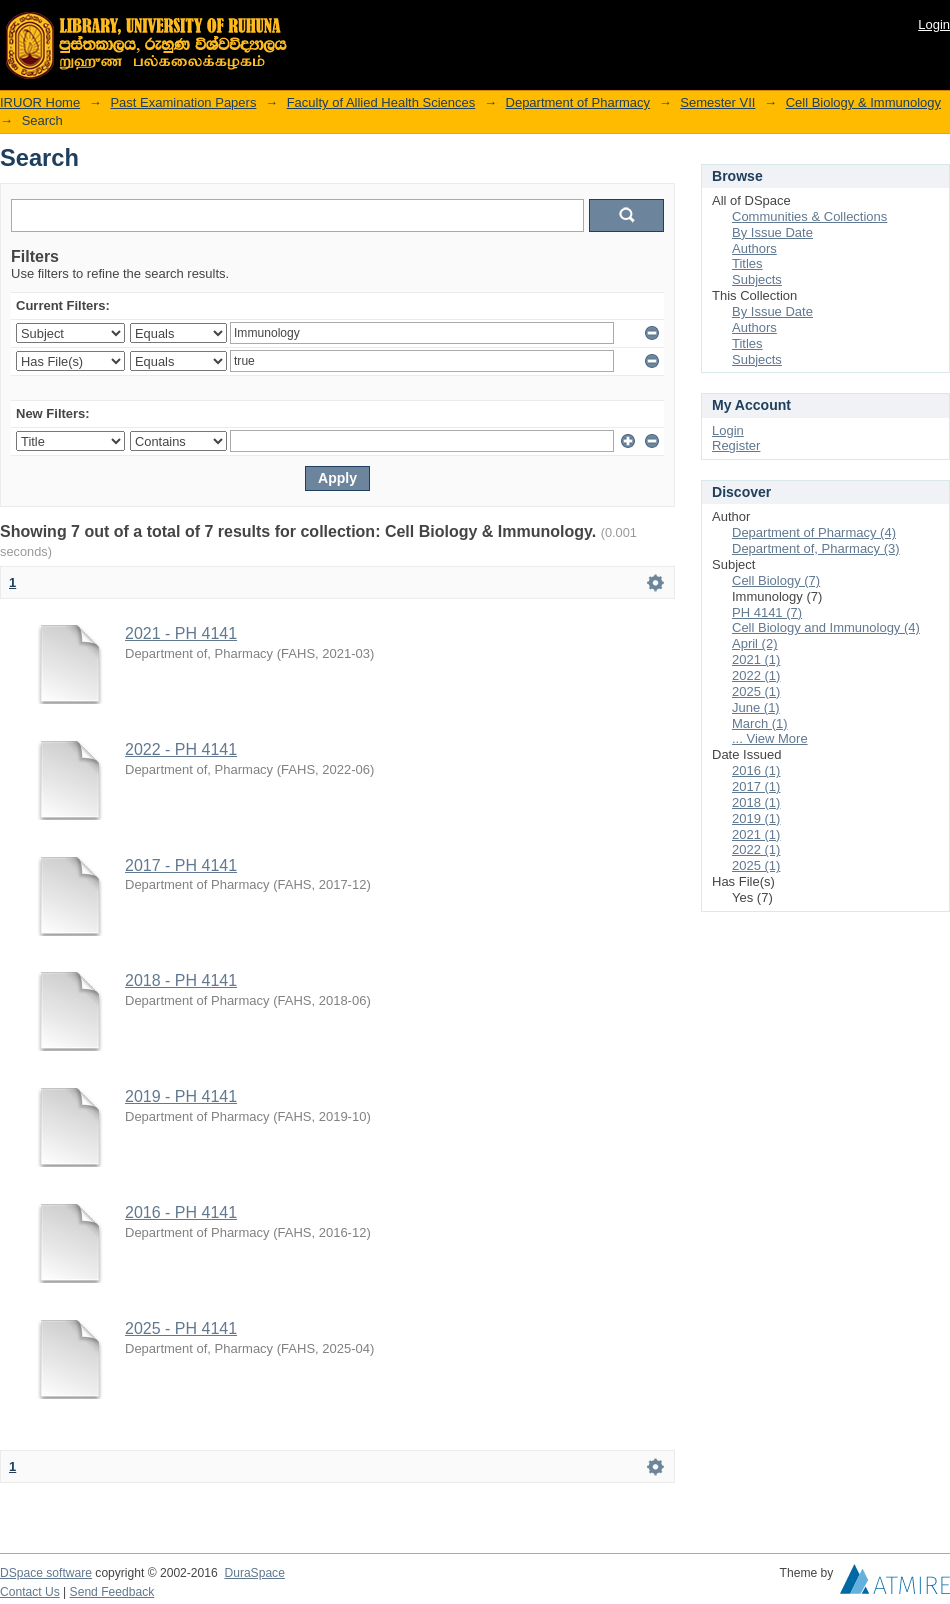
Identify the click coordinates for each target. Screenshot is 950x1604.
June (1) (756, 707)
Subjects (757, 279)
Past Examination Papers (183, 102)
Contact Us (30, 1592)
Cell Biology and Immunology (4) (826, 627)
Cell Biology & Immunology (863, 102)
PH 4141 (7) (767, 612)
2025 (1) (756, 691)
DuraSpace (254, 1573)
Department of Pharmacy (578, 102)
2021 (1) (756, 659)
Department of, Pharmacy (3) (816, 548)
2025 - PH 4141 (181, 1328)
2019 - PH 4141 (181, 1096)
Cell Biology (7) (776, 580)
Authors (754, 248)
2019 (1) (756, 818)
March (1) (760, 723)
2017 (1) (756, 786)
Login (934, 24)
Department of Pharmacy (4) (814, 532)
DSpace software (46, 1573)
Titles (747, 263)
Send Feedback (112, 1592)
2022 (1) (756, 675)
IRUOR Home (40, 102)
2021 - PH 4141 (181, 633)
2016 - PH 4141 (181, 1212)
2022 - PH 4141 (181, 749)
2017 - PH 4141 (181, 865)
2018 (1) (756, 802)
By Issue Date (772, 232)
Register (736, 445)
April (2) (755, 643)
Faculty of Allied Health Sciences (381, 102)
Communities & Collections (809, 216)
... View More (770, 738)
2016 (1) (756, 770)
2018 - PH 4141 (181, 980)
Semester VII (717, 102)
